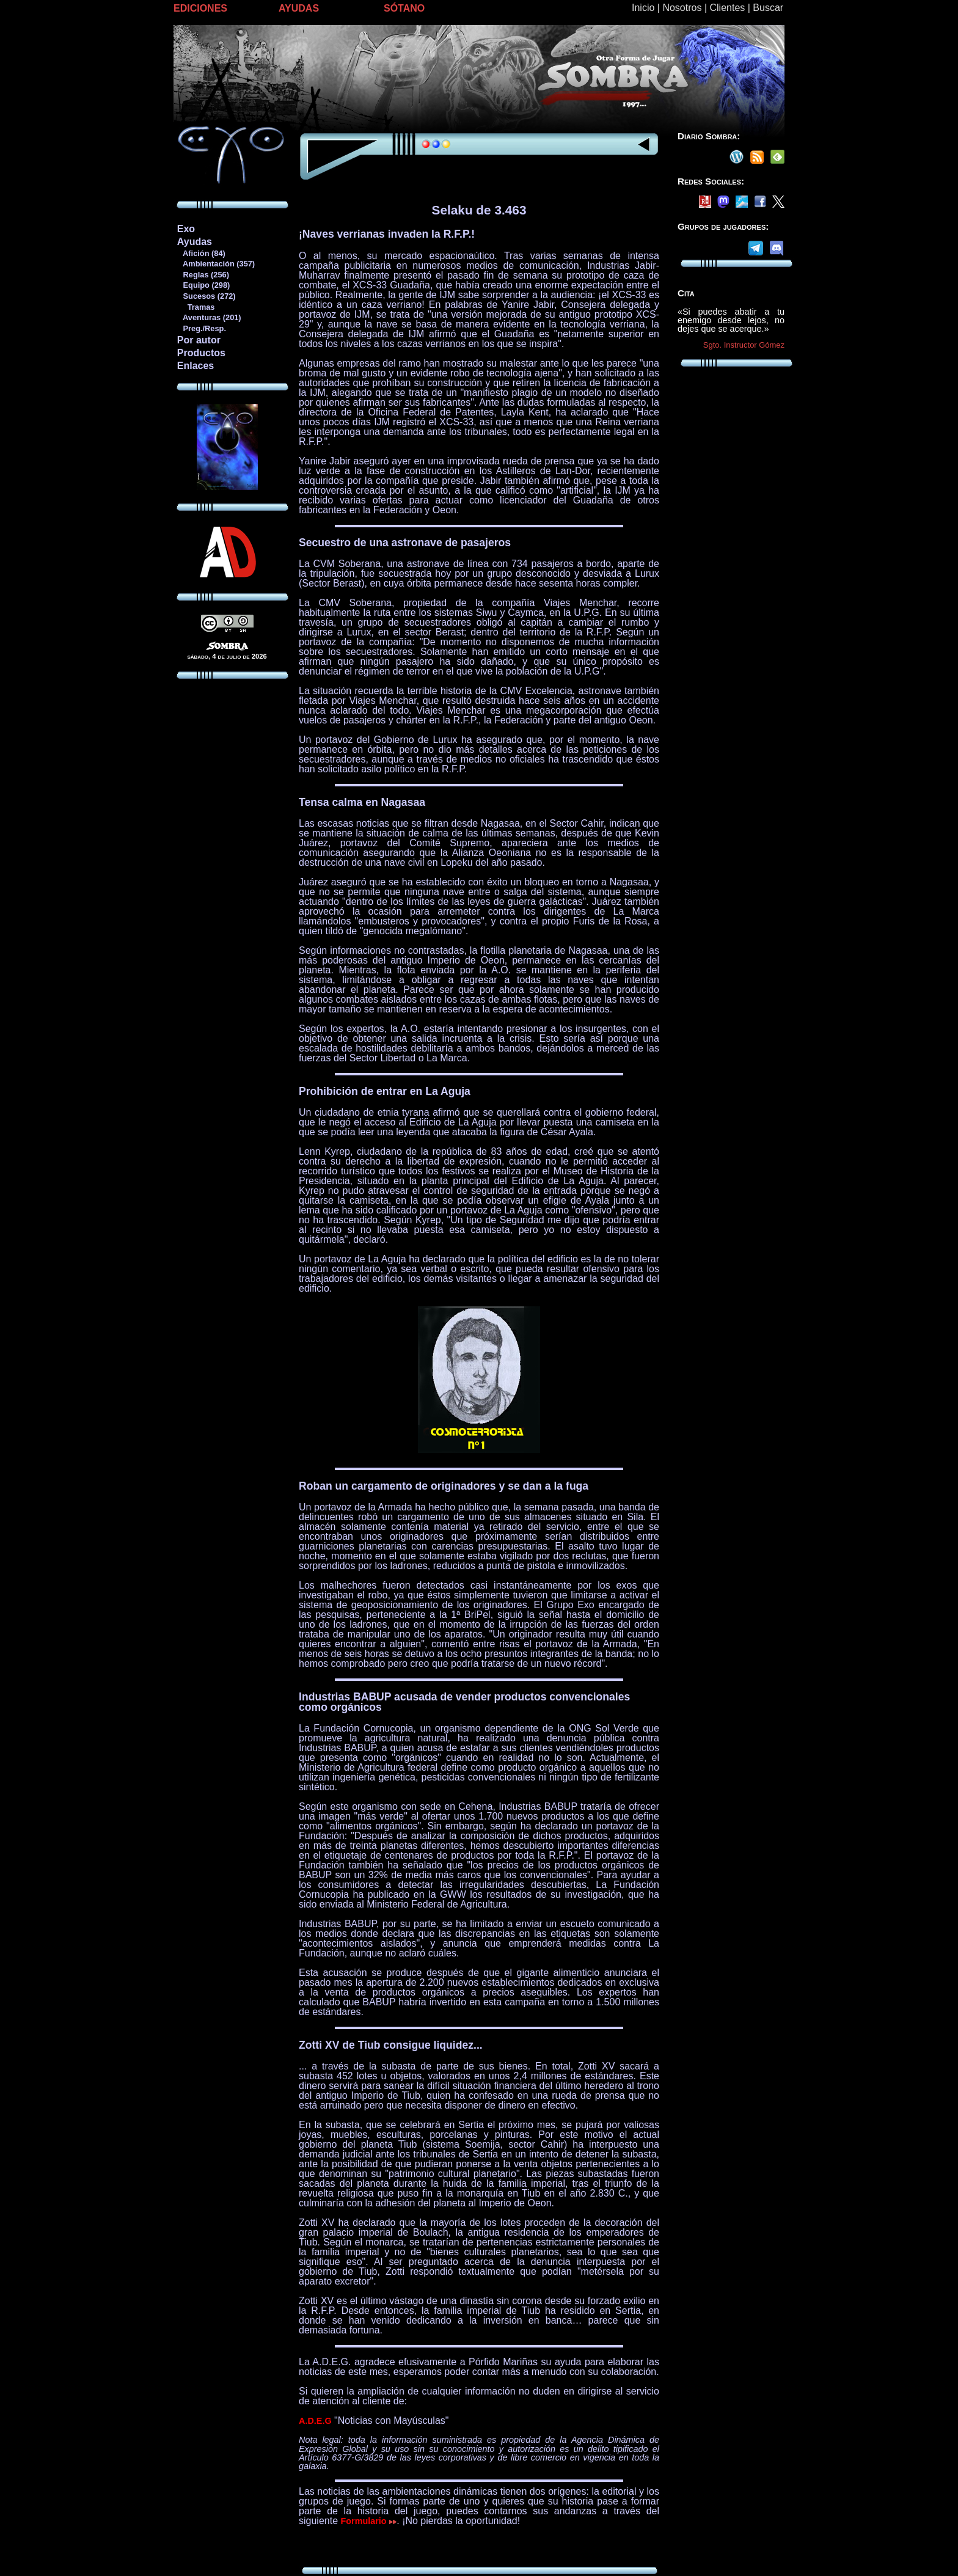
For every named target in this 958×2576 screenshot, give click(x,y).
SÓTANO (404, 8)
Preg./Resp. (201, 328)
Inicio (643, 7)
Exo (186, 229)
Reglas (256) (203, 274)
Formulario (369, 2521)
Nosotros (681, 7)
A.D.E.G (315, 2421)
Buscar (768, 7)
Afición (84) (201, 253)
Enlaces (195, 365)
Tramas (196, 307)
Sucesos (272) (206, 296)
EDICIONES (200, 8)
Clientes (727, 7)
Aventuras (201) (209, 317)
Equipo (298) (203, 285)
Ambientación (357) (216, 263)
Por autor (199, 340)
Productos (201, 353)
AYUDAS (299, 8)
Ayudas (194, 241)
